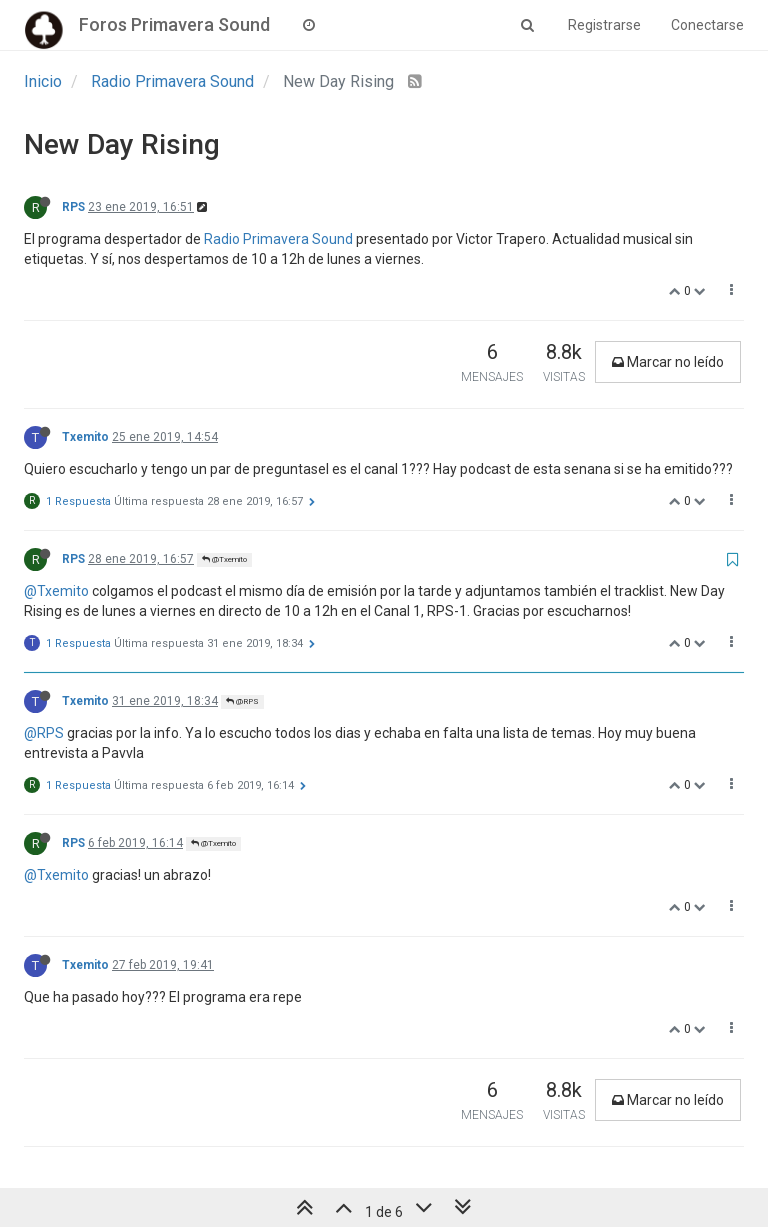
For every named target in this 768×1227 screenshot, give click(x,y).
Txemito (85, 437)
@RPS (242, 701)
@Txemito (224, 559)
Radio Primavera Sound (278, 239)
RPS (73, 207)
